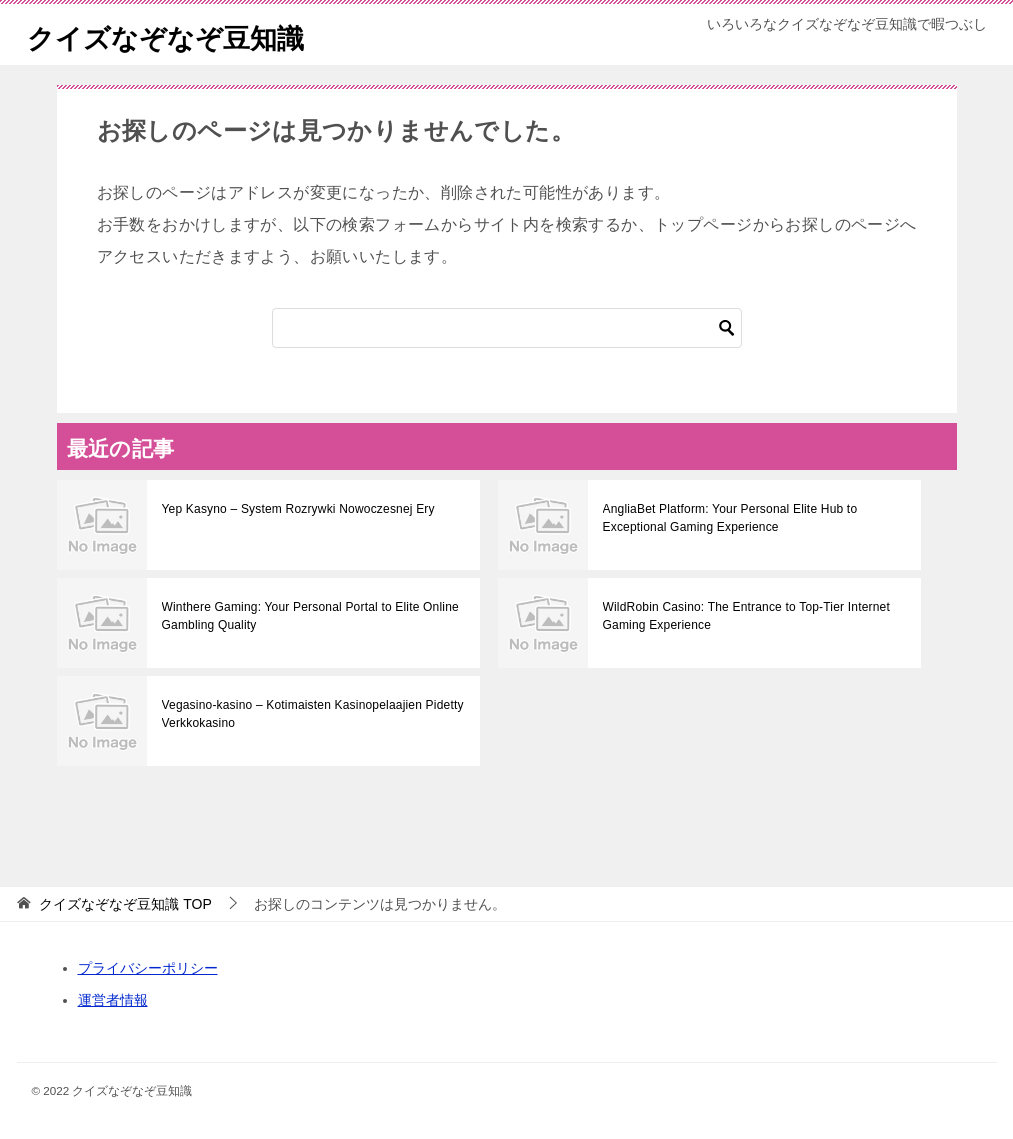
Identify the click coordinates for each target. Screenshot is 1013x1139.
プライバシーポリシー (148, 968)
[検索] (507, 328)
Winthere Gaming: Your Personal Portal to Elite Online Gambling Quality (305, 616)
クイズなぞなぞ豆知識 (180, 34)
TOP (125, 904)
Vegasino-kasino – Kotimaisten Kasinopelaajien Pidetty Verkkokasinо (308, 714)
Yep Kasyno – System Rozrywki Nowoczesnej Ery (294, 509)
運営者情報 (113, 1000)
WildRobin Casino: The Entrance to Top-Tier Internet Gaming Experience (742, 616)
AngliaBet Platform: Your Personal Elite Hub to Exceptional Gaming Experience (726, 518)
